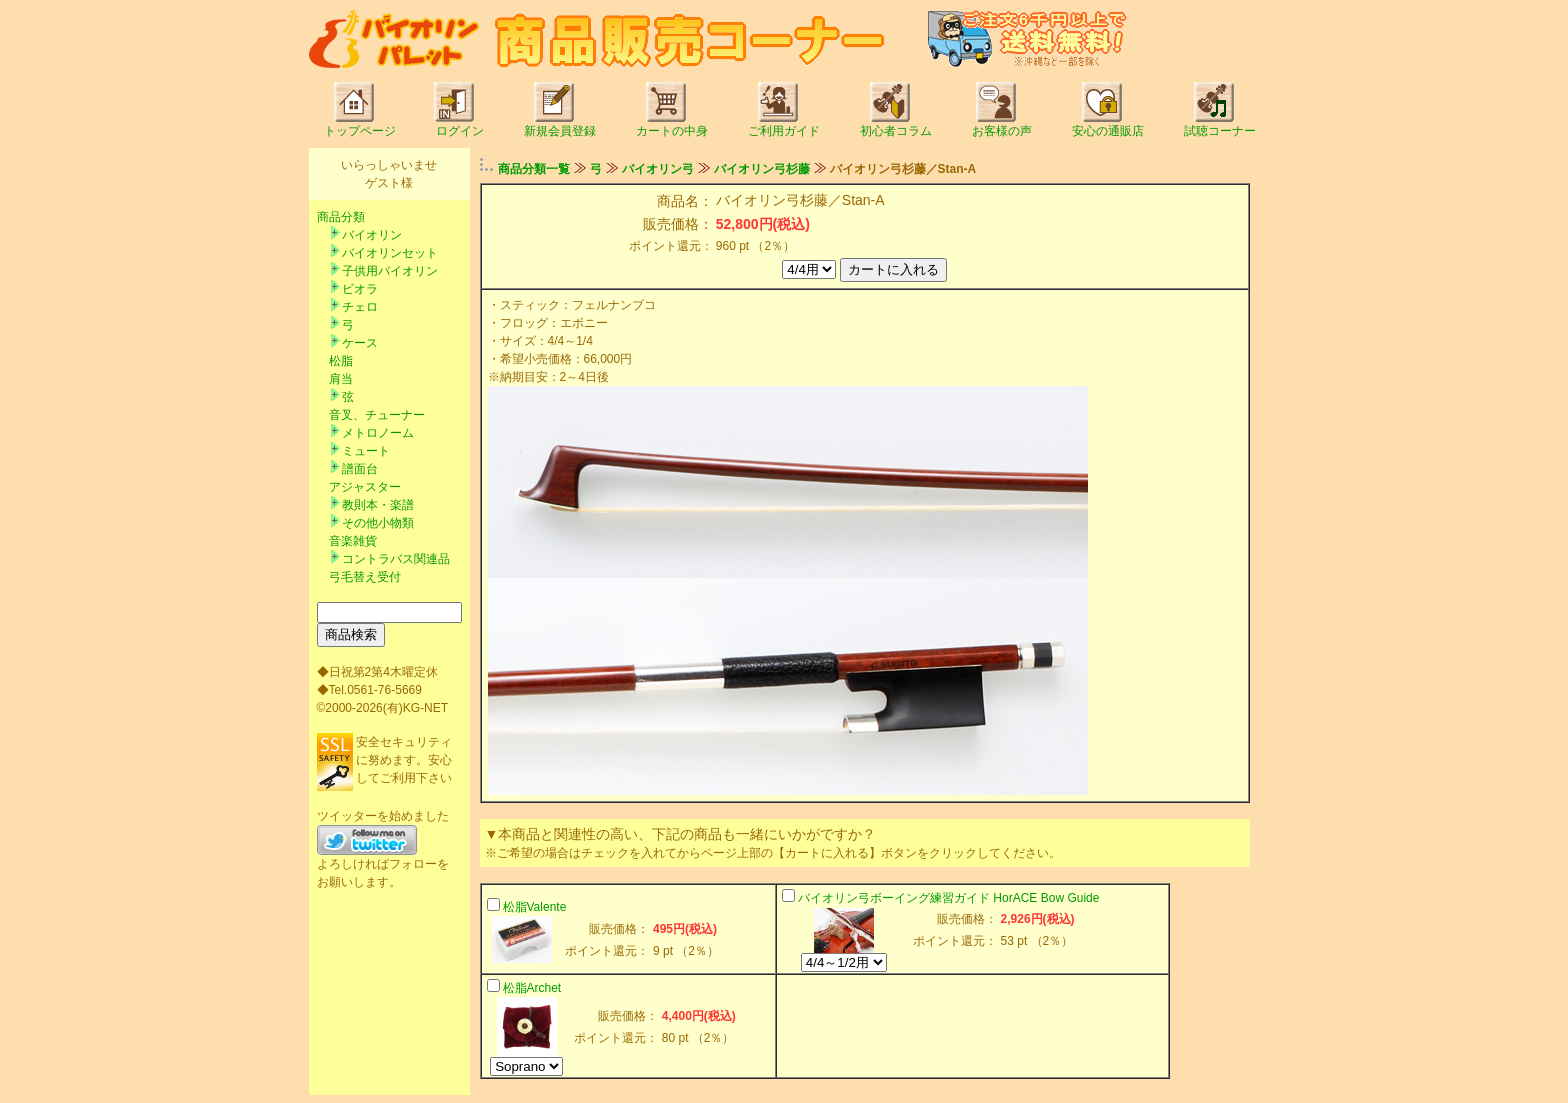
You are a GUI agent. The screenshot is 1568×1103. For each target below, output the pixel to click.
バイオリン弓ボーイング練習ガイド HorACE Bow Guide (948, 898)
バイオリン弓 (658, 169)
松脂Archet (532, 988)
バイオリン (372, 235)
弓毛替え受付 (365, 577)
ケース (360, 343)
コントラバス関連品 (396, 559)
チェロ (360, 307)
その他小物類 (378, 523)
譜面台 (360, 469)
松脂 (341, 361)
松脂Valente (535, 907)
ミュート (366, 451)
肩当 (341, 379)
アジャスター (365, 487)
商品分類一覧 (534, 169)
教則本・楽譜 (378, 505)
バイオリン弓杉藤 (762, 169)
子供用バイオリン (390, 271)
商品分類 (341, 217)
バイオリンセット (390, 253)
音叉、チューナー (377, 415)
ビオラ (360, 289)
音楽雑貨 (353, 541)
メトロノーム (378, 433)
